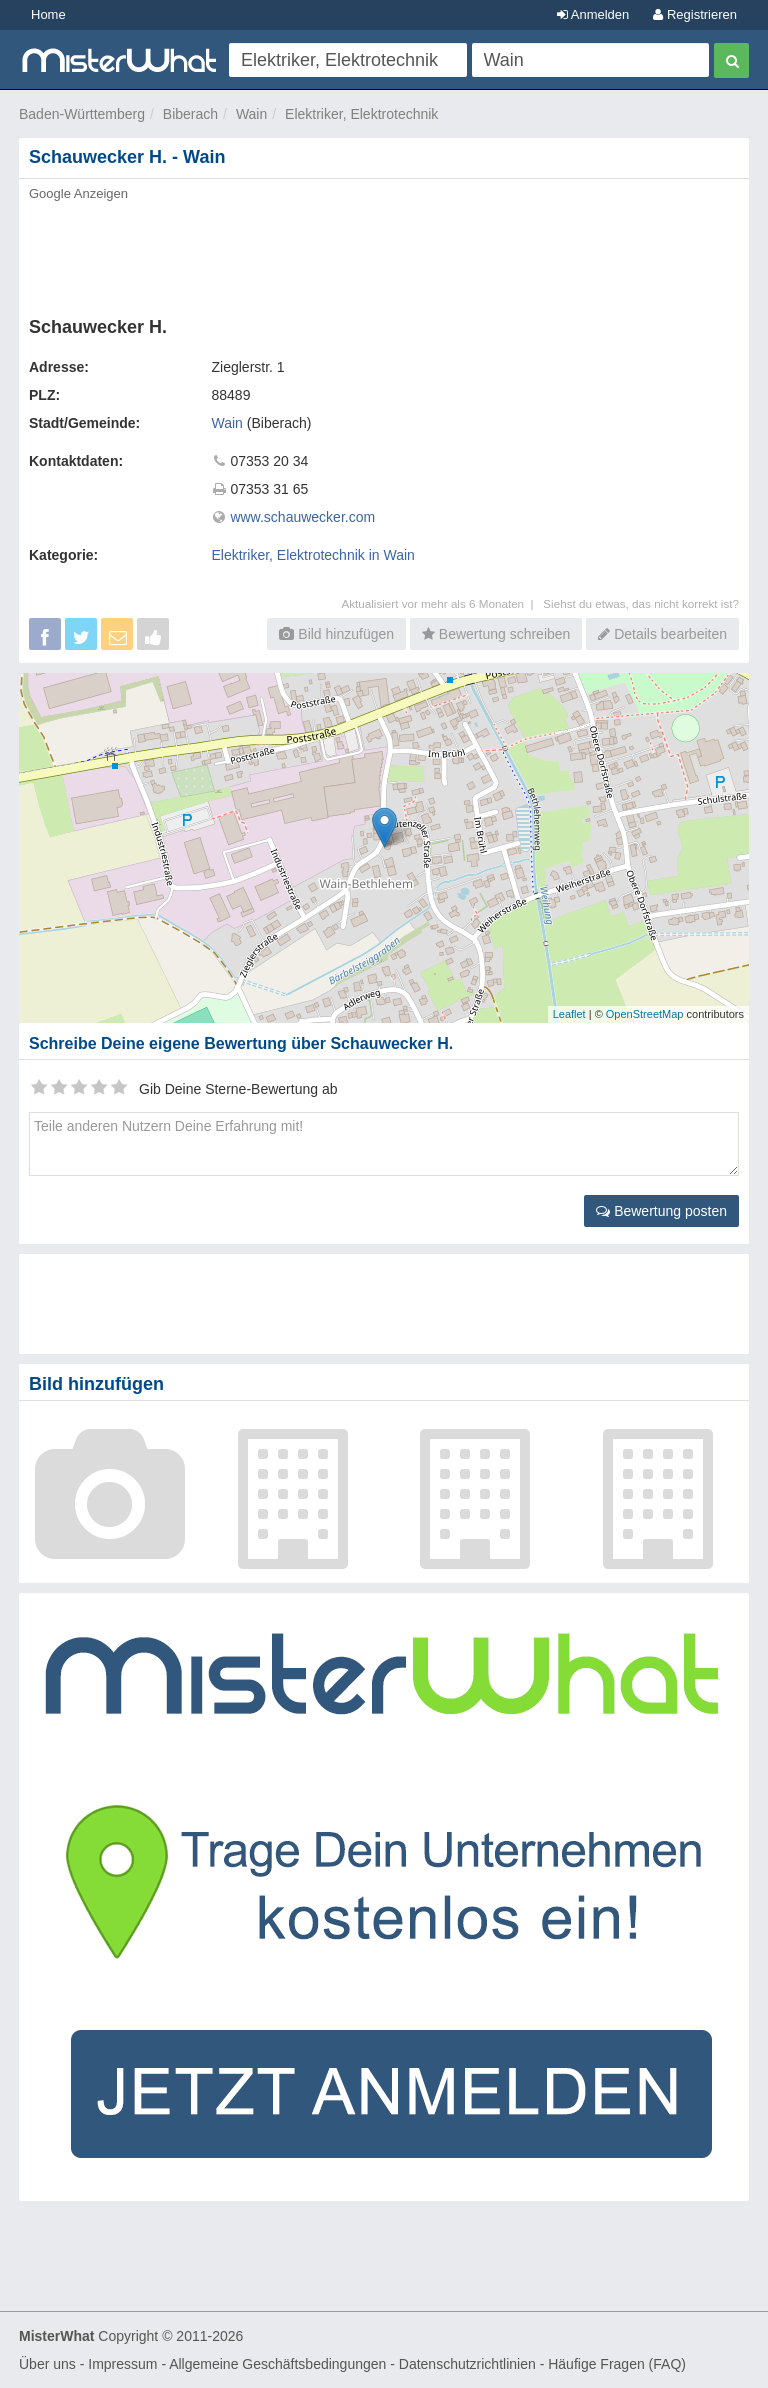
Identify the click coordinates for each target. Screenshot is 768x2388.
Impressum (122, 2364)
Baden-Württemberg (82, 114)
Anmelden (593, 14)
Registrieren (695, 14)
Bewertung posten (661, 1211)
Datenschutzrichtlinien (467, 2364)
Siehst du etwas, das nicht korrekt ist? (641, 603)
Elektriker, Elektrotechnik (361, 114)
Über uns (47, 2364)
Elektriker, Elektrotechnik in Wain (313, 555)
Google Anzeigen (78, 193)
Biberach (190, 114)
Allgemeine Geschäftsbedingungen (277, 2364)
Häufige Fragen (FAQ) (617, 2364)
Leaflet (569, 1014)
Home (48, 14)
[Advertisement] (384, 253)
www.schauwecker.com (302, 517)
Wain (251, 114)
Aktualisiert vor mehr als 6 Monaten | (442, 603)
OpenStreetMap (645, 1014)
